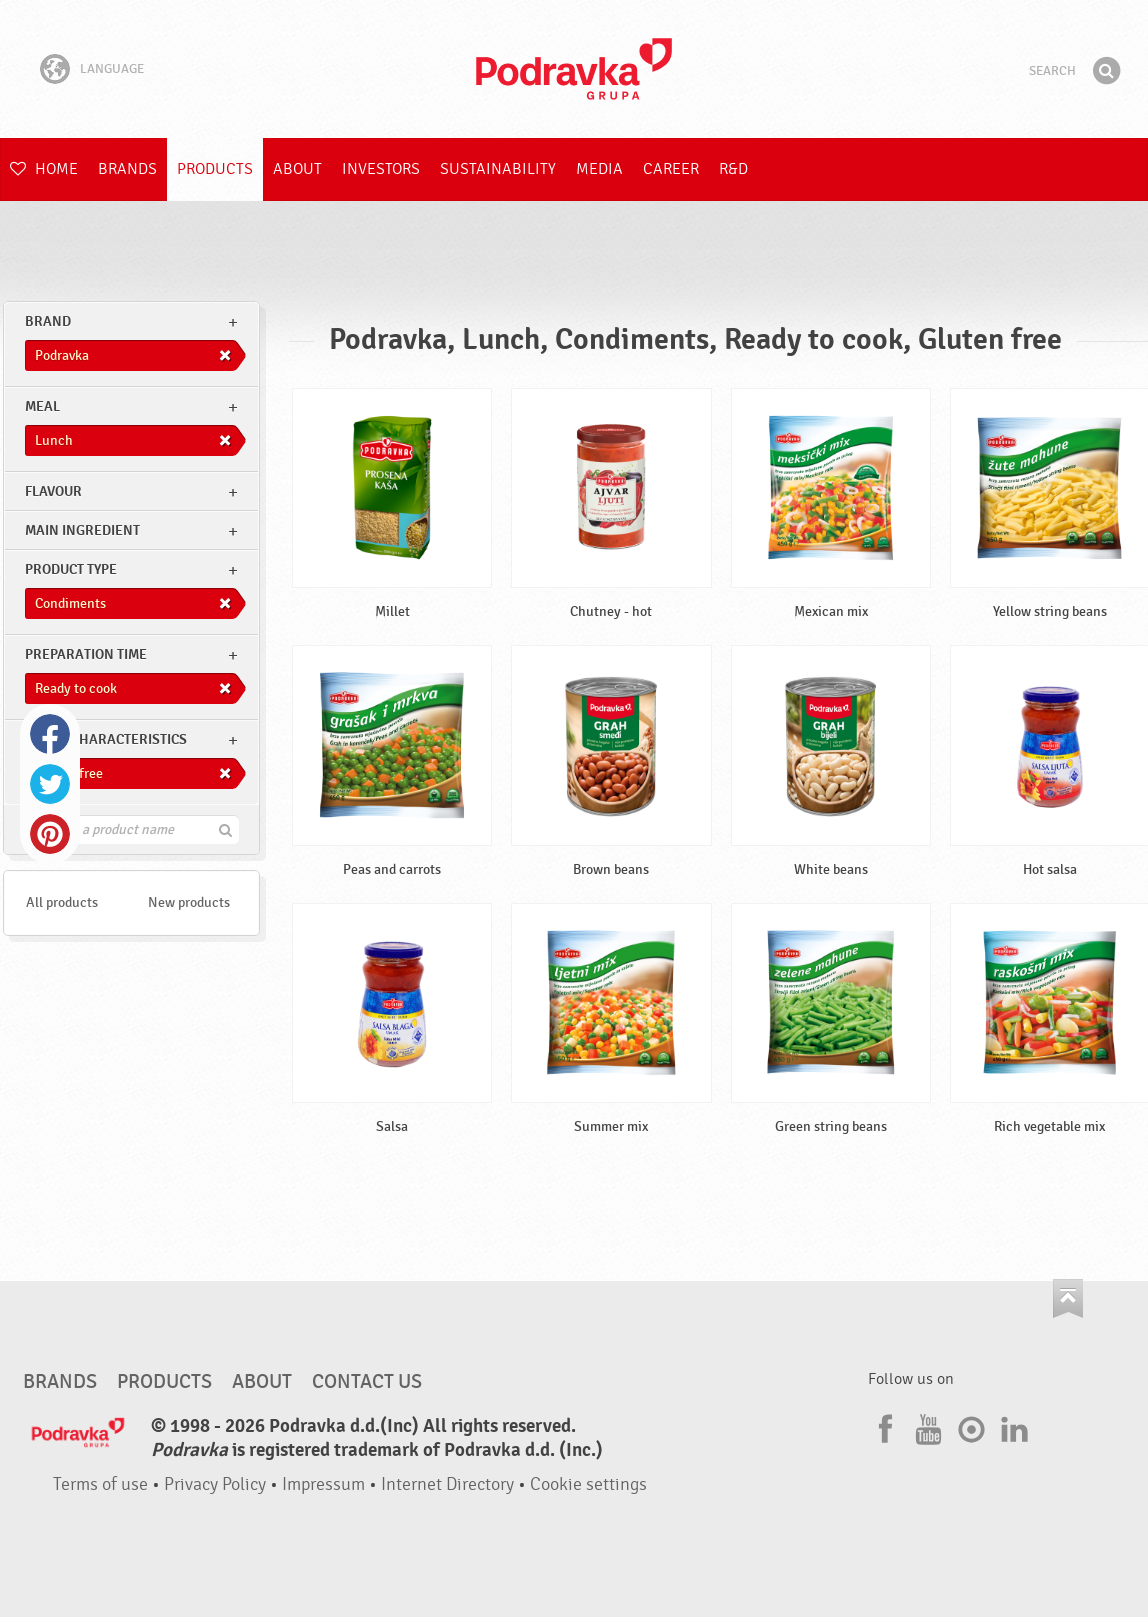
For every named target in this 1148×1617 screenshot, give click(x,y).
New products (189, 902)
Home (44, 169)
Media (599, 169)
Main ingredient (82, 530)
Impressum (323, 1484)
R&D (733, 169)
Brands (127, 169)
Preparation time (86, 654)
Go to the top (1068, 1298)
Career (671, 169)
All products (62, 902)
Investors (381, 169)
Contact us (367, 1382)
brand (48, 321)
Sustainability (498, 169)
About (297, 169)
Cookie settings (588, 1484)
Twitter (50, 784)
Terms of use (100, 1484)
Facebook (50, 734)
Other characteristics (106, 739)
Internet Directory (447, 1484)
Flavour (53, 491)
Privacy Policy (215, 1484)
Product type (71, 569)
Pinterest (50, 834)
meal (42, 406)
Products (215, 169)
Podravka (574, 69)
